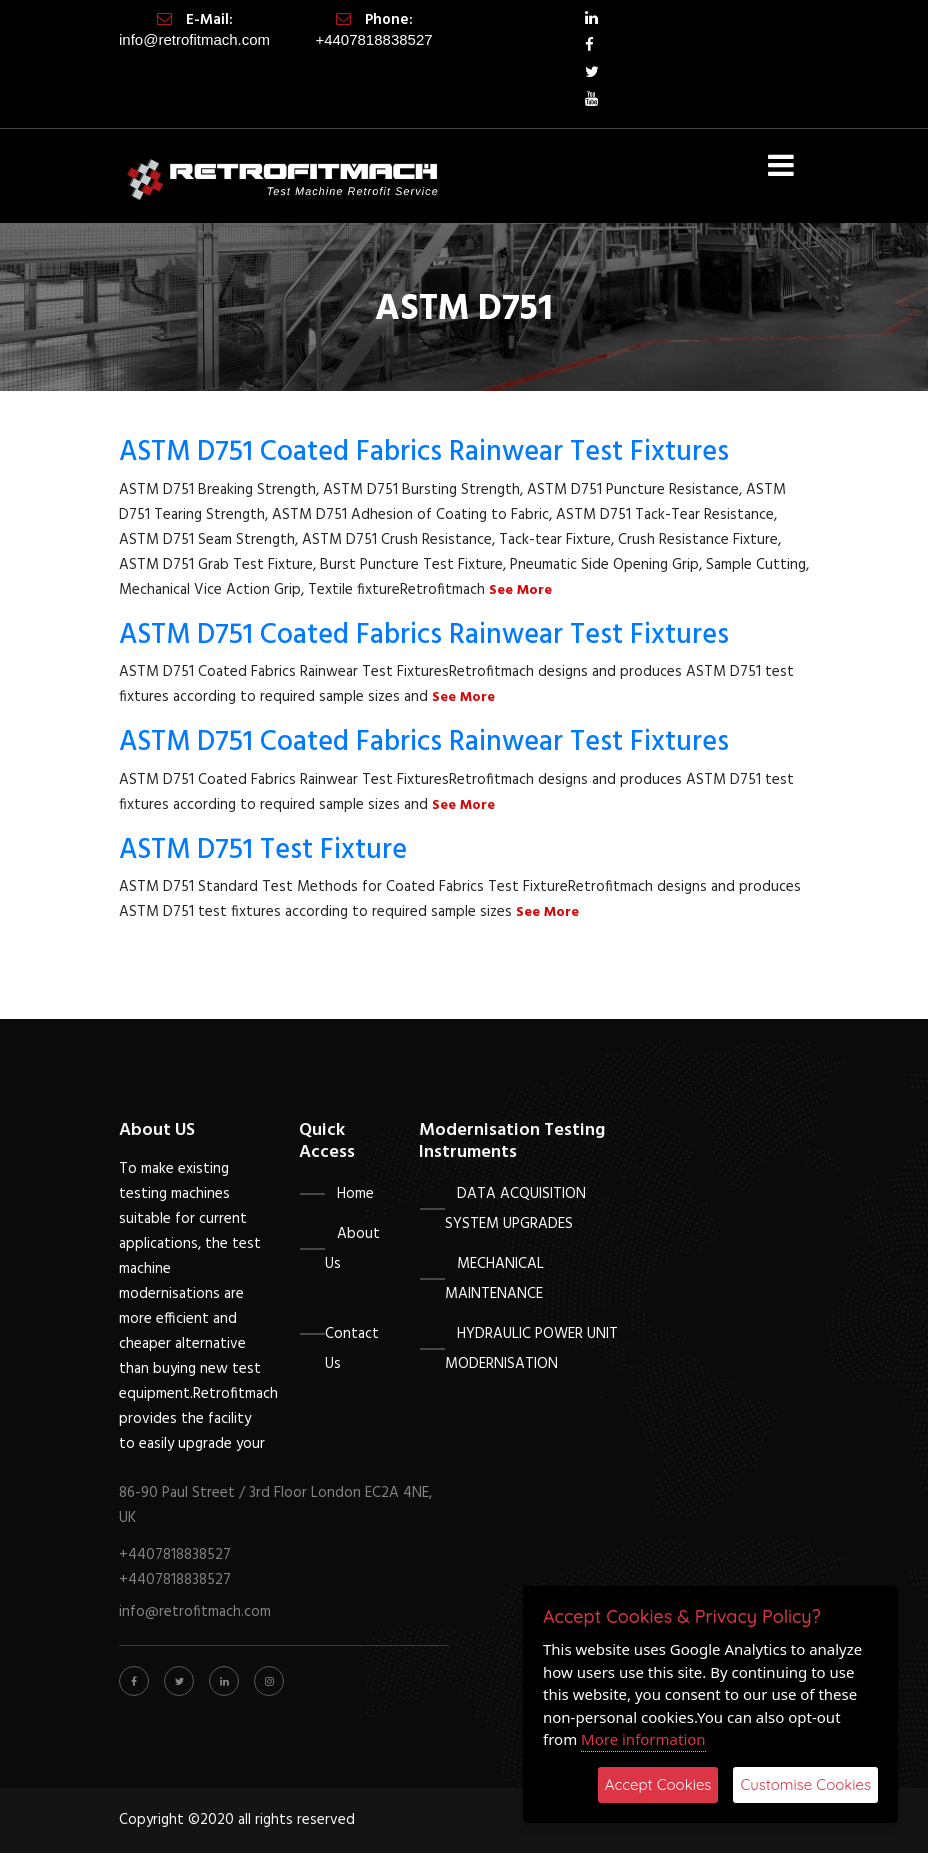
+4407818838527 (373, 39)
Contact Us (352, 1349)
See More (520, 590)
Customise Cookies (805, 1784)
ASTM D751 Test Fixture (263, 850)
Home (355, 1194)
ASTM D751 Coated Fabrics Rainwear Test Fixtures (424, 452)
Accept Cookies (658, 1784)
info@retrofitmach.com (194, 39)
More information (643, 1739)
